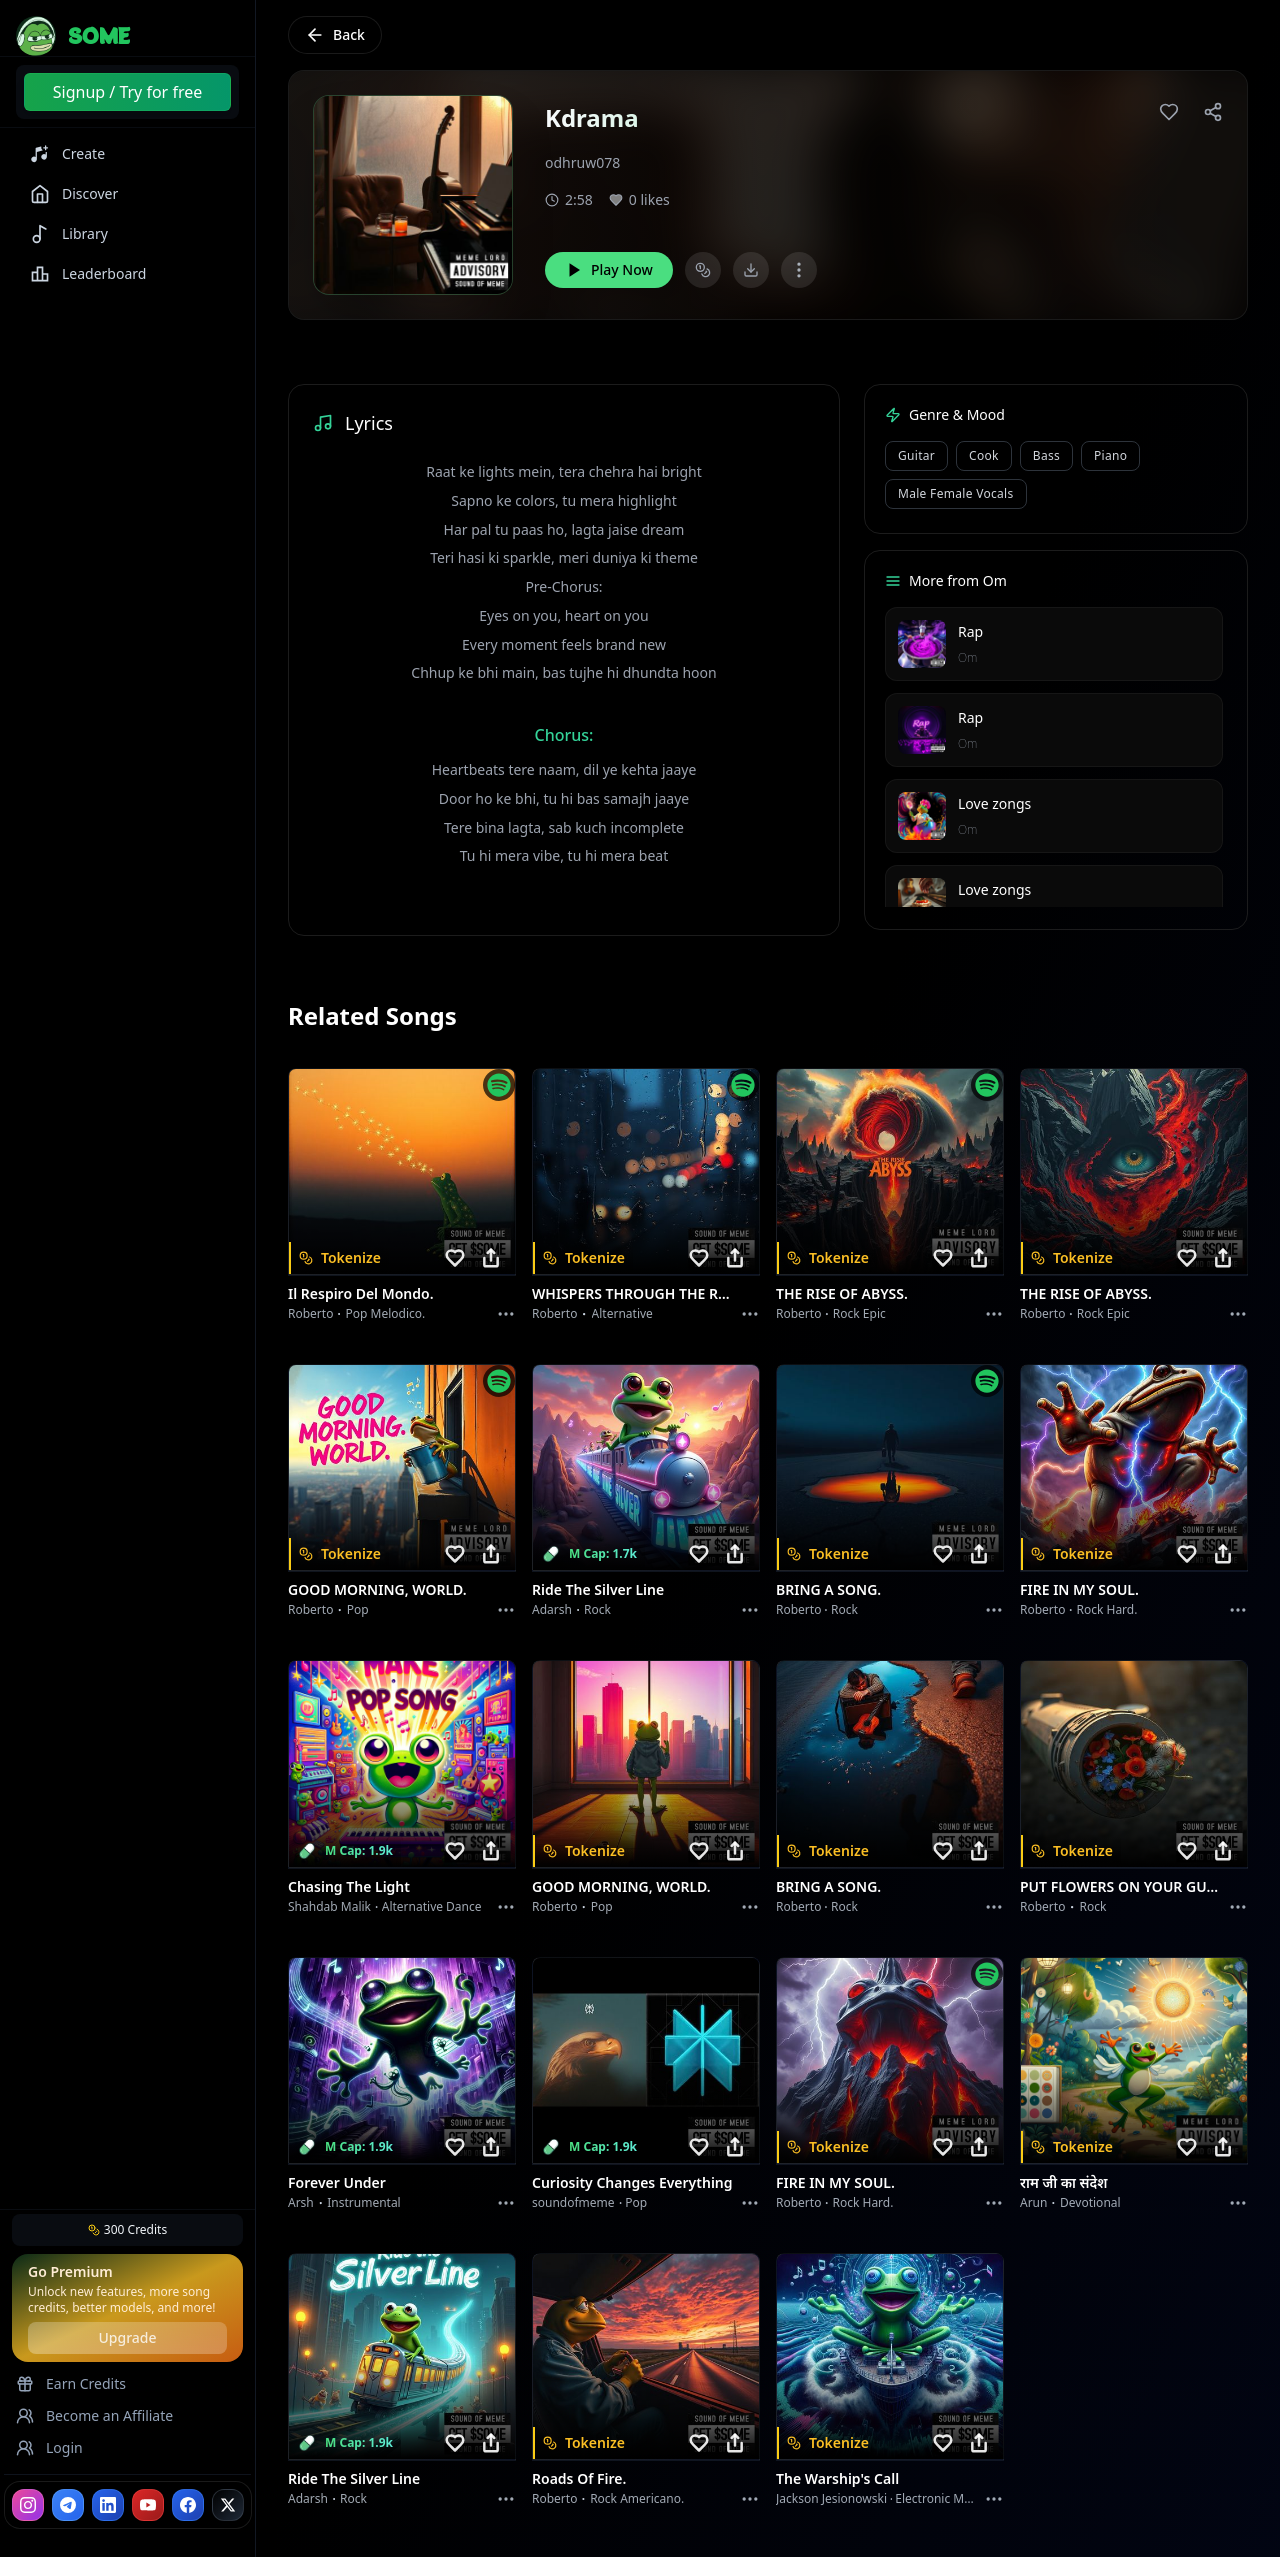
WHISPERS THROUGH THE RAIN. (634, 1293)
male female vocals (956, 493)
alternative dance (432, 1906)
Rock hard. (1106, 1609)
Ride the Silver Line (598, 1589)
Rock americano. (637, 2498)
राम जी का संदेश (1064, 2182)
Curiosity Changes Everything (632, 2182)
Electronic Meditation (954, 2498)
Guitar (916, 455)
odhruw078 (582, 162)
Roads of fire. (579, 2478)
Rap (970, 631)
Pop (358, 1609)
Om (967, 657)
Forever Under (337, 2182)
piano (1110, 455)
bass (1046, 455)
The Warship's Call (837, 2478)
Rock (597, 1609)
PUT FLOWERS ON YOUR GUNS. (1122, 1886)
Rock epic (859, 1313)
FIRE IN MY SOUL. (1079, 1589)
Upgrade (127, 2337)
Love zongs (994, 803)
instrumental (364, 2202)
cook (984, 455)
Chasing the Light (349, 1886)
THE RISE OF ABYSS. (842, 1293)
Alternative (622, 1313)
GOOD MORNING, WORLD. (377, 1589)
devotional (1090, 2202)
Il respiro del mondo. (361, 1293)
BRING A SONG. (828, 1589)
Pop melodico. (386, 1313)
